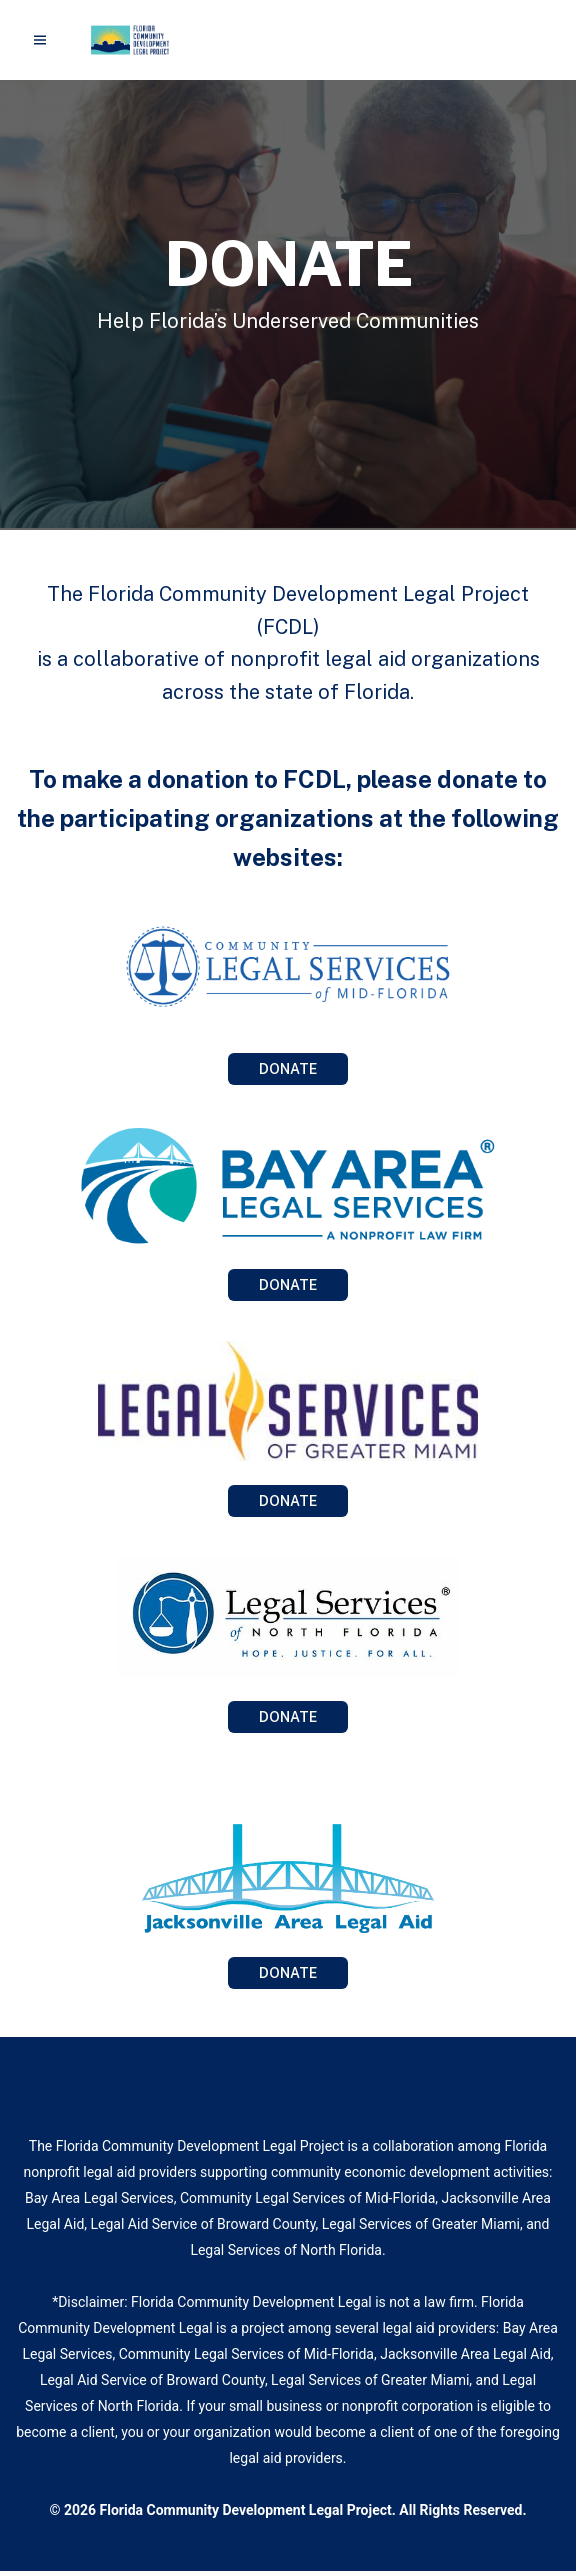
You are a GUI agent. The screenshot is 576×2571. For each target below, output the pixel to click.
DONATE (288, 1069)
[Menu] (40, 40)
